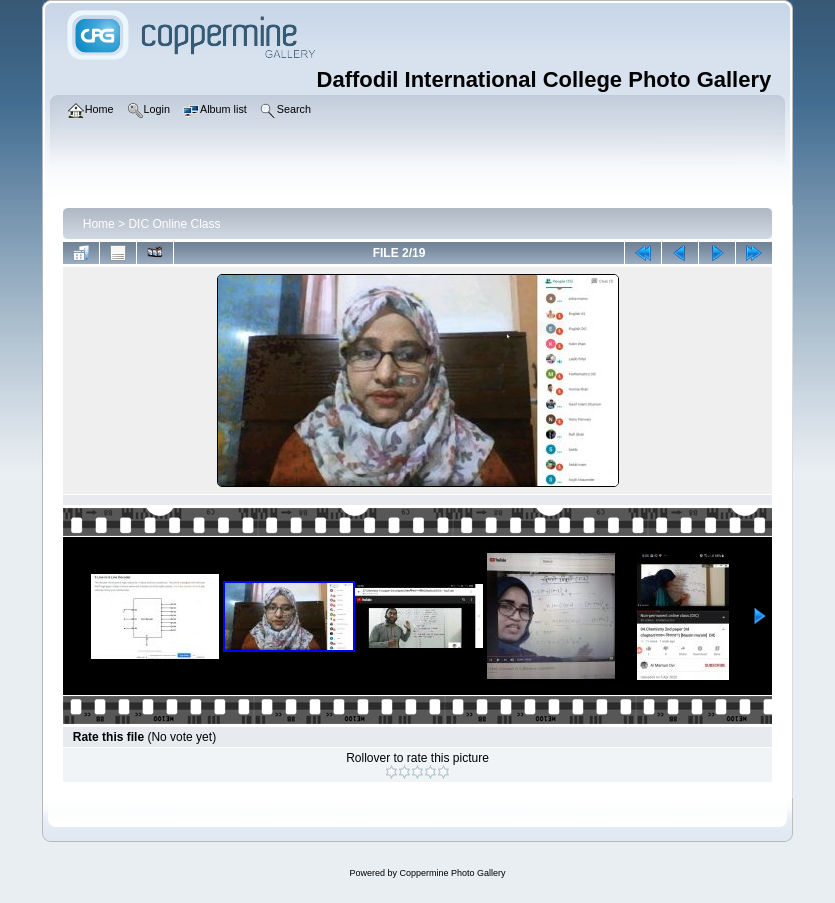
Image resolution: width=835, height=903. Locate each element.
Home (99, 224)
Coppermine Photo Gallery (452, 873)
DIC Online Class (174, 224)
